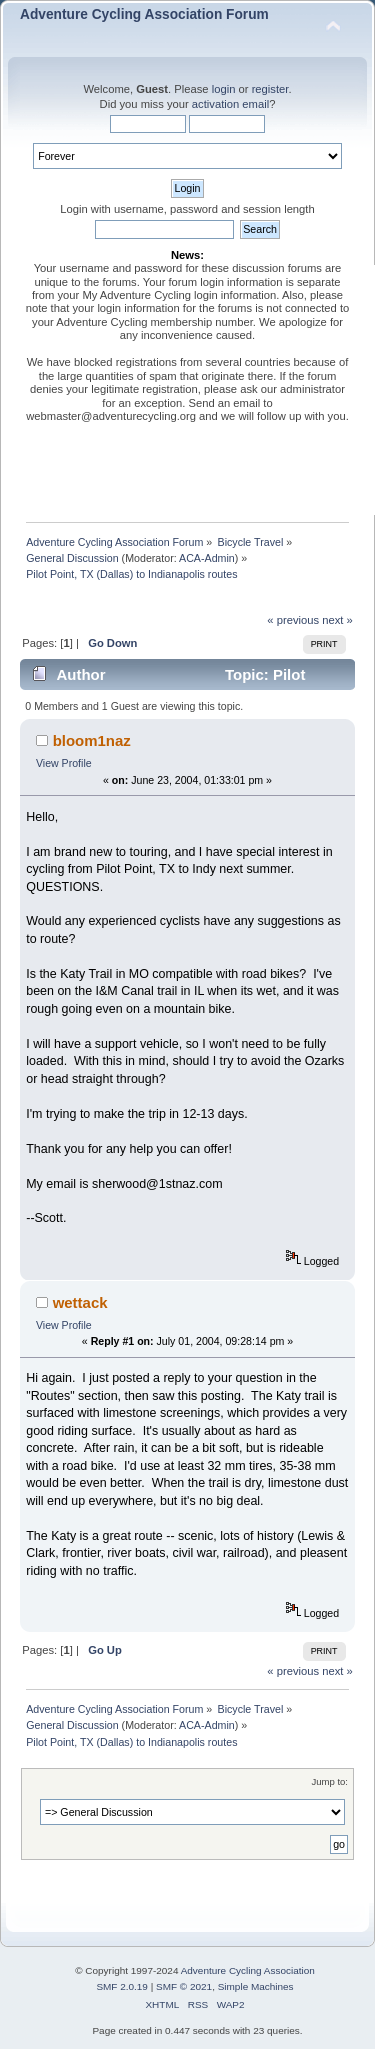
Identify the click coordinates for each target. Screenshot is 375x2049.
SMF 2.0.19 (122, 1986)
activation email (230, 104)
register (270, 89)
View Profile (64, 763)
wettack (80, 1302)
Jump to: (329, 1781)
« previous (293, 620)
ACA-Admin (207, 558)
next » (337, 620)
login (224, 89)
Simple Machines (256, 1986)
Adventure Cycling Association (248, 1970)
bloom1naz (92, 740)
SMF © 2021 (184, 1986)
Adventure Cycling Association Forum (144, 14)
